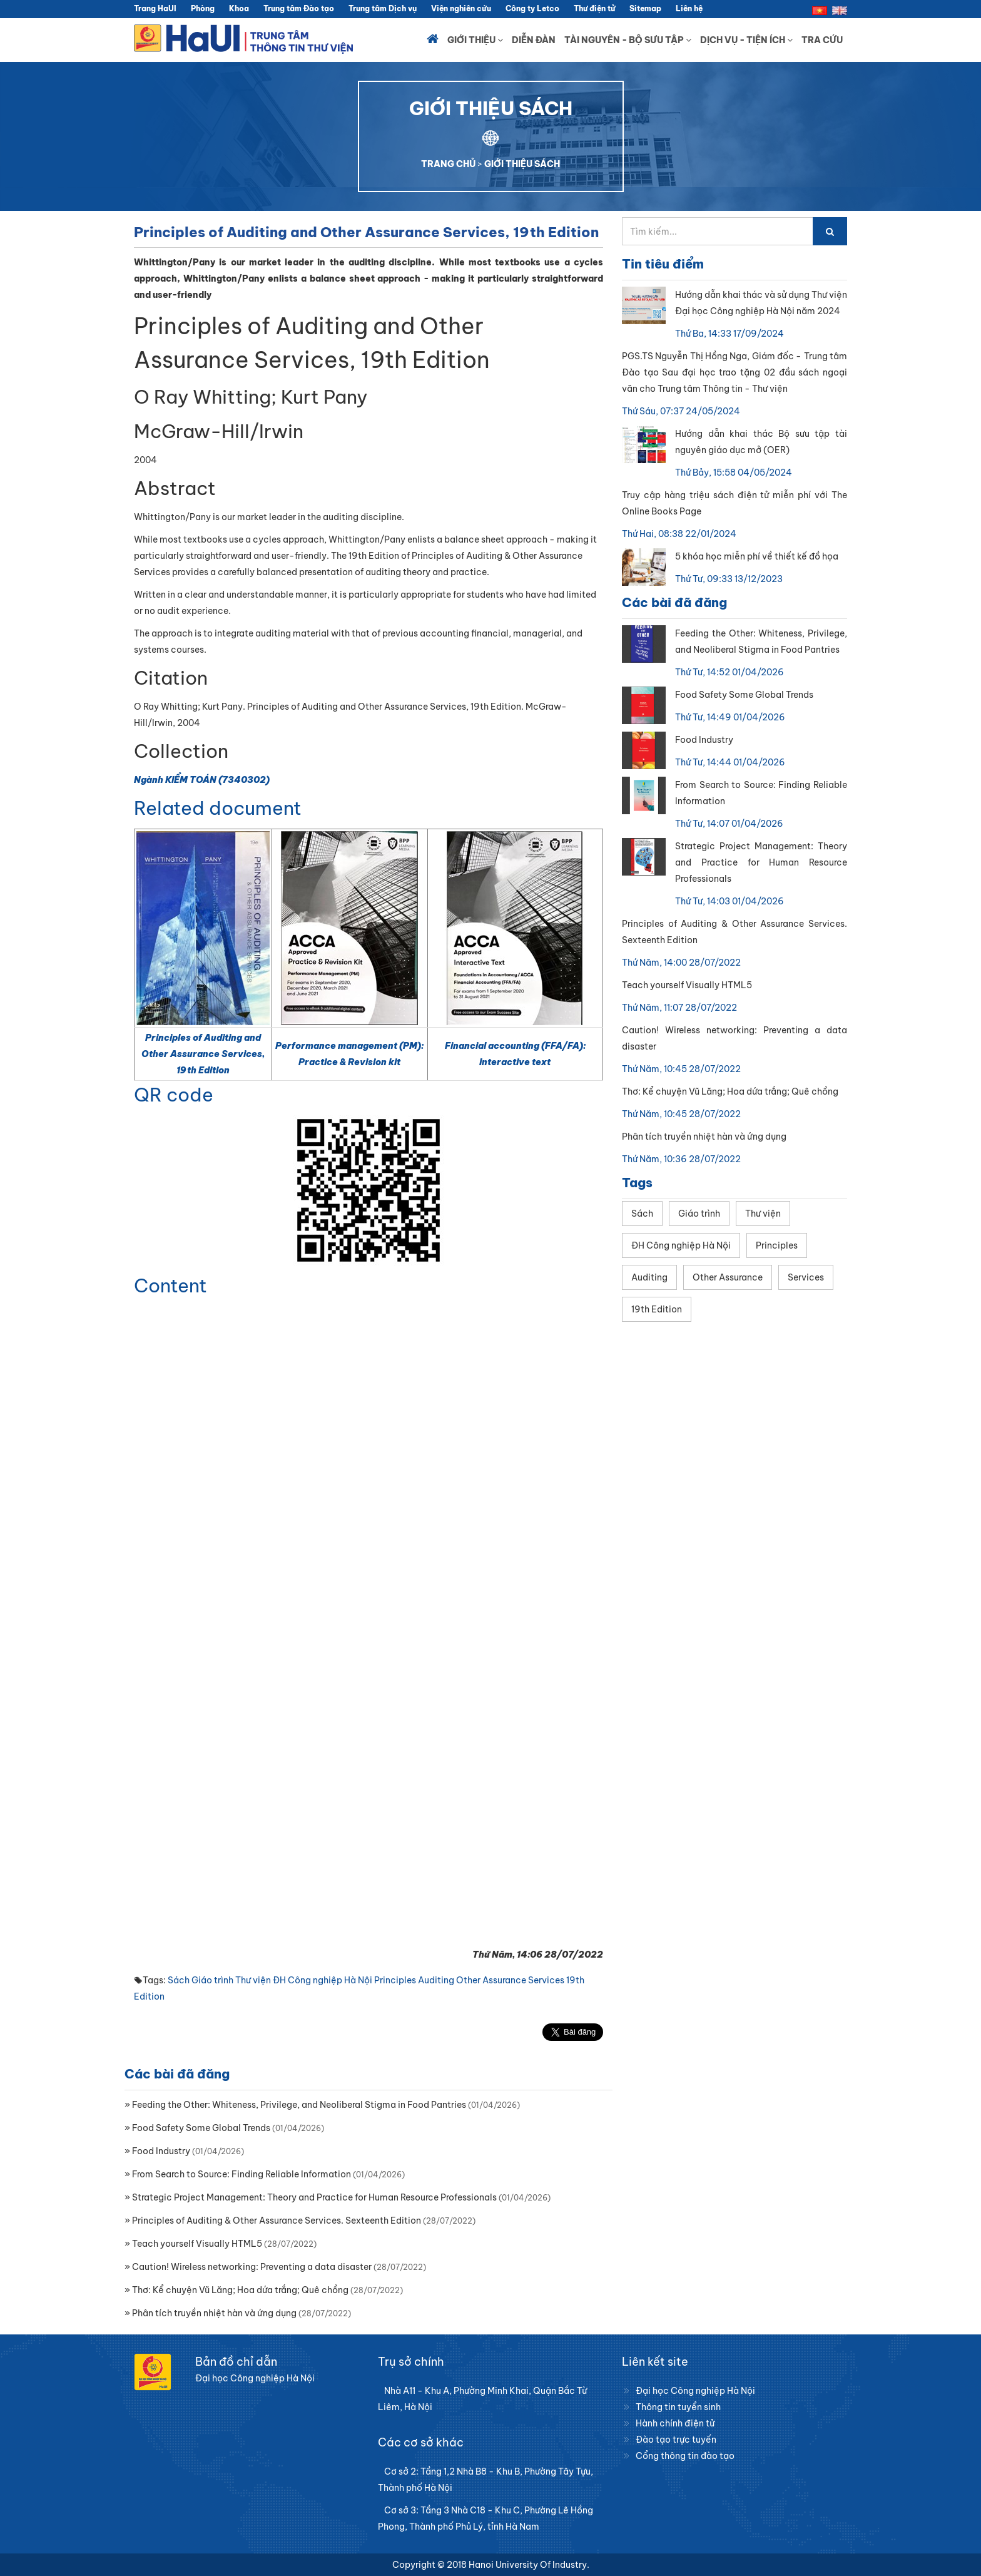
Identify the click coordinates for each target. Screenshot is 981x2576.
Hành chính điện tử (675, 2423)
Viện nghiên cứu (461, 8)
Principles (395, 1980)
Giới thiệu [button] (475, 40)
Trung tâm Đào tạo (298, 8)
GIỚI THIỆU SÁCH (522, 164)
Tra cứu (822, 40)
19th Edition (656, 1309)
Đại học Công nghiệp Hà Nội (695, 2390)
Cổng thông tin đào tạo (685, 2455)
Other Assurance (491, 1980)
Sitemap (645, 8)
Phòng (203, 8)
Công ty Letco (532, 8)
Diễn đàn (534, 40)
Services (546, 1980)
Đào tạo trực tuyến (676, 2439)
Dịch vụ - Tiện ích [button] (746, 40)
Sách (179, 1980)
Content (170, 1285)
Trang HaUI (155, 8)
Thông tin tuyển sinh (678, 2407)
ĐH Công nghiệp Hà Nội (322, 1980)
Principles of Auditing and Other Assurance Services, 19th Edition (203, 1054)
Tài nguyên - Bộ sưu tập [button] (627, 40)
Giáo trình (212, 1980)
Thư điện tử (594, 8)
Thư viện (253, 1980)
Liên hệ (689, 8)
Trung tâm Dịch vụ (382, 8)
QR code (173, 1095)
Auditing (436, 1980)
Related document (218, 808)
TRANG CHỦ (448, 164)
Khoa (239, 8)
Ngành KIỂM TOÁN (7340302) (202, 779)
